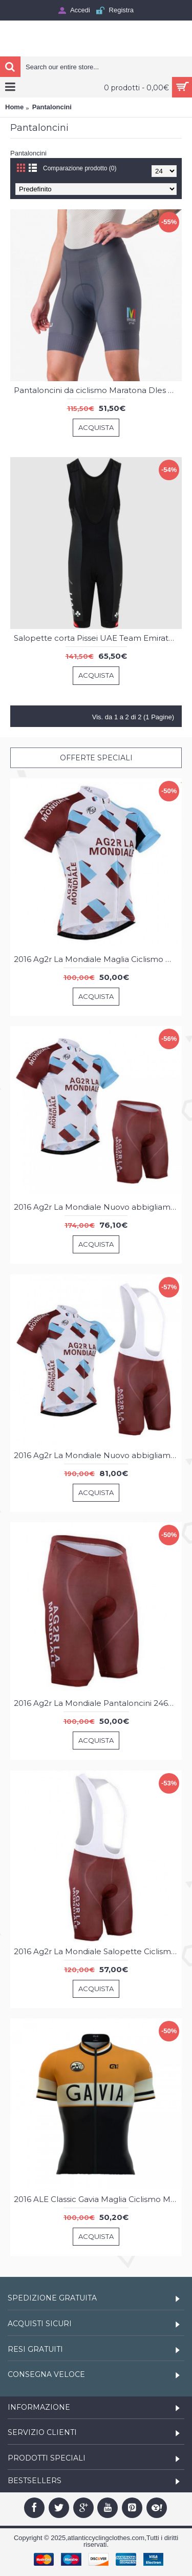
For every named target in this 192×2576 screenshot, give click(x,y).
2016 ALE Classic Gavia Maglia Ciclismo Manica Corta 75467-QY (98, 2199)
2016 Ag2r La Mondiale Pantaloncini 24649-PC (98, 1703)
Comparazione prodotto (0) (79, 168)
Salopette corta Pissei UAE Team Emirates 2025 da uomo (98, 638)
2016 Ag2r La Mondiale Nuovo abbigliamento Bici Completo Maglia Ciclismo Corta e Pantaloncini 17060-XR (98, 1207)
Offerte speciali (96, 757)
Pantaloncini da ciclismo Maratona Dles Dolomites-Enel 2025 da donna (98, 390)
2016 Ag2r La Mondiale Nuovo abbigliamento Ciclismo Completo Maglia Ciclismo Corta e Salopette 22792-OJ (98, 1455)
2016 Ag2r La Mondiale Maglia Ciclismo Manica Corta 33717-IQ (98, 959)
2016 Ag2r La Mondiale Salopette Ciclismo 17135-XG (98, 1951)
